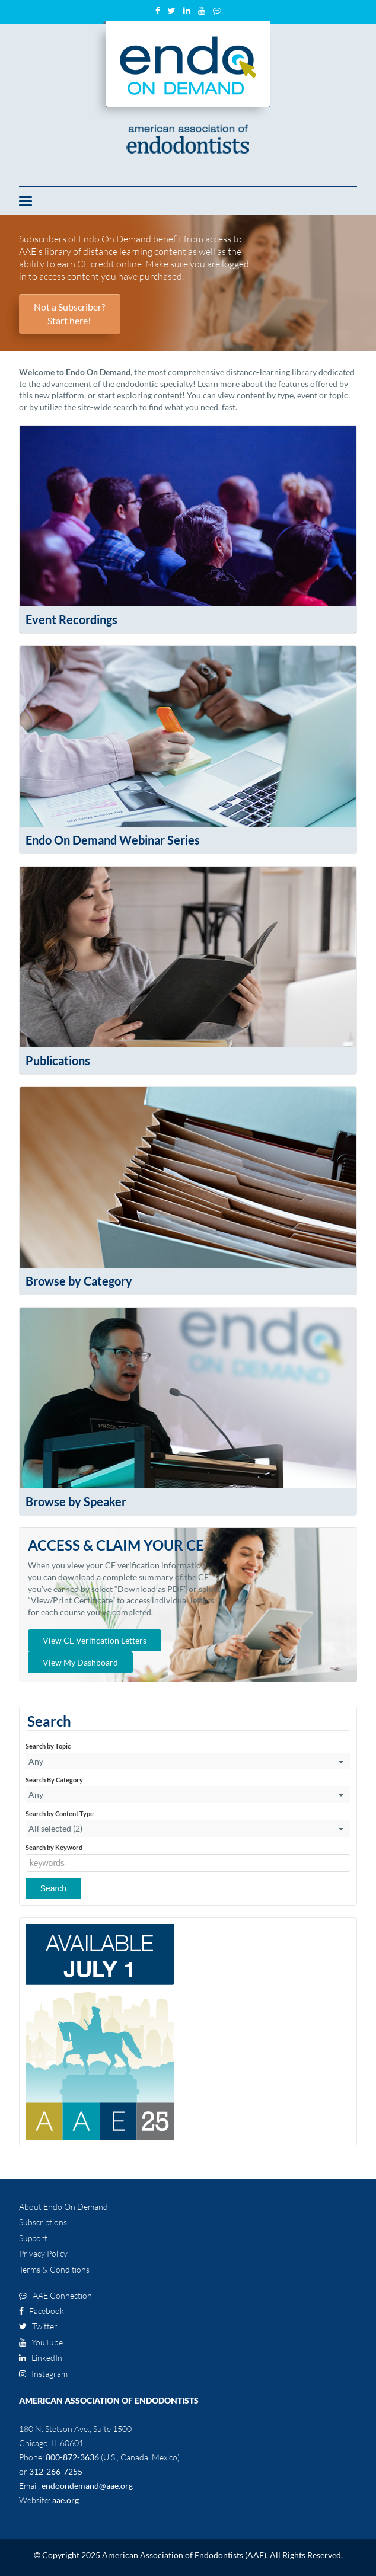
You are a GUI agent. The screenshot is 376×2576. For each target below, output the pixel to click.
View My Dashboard (80, 1662)
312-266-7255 (55, 2471)
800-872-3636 (72, 2457)
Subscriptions (43, 2222)
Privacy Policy (43, 2253)
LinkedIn (40, 2358)
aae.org (65, 2500)
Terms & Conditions (54, 2269)
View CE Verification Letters (94, 1640)
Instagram (43, 2374)
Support (33, 2238)
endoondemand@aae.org (87, 2486)
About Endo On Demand (63, 2206)
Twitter (38, 2326)
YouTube (41, 2342)
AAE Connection (55, 2295)
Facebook (41, 2311)
